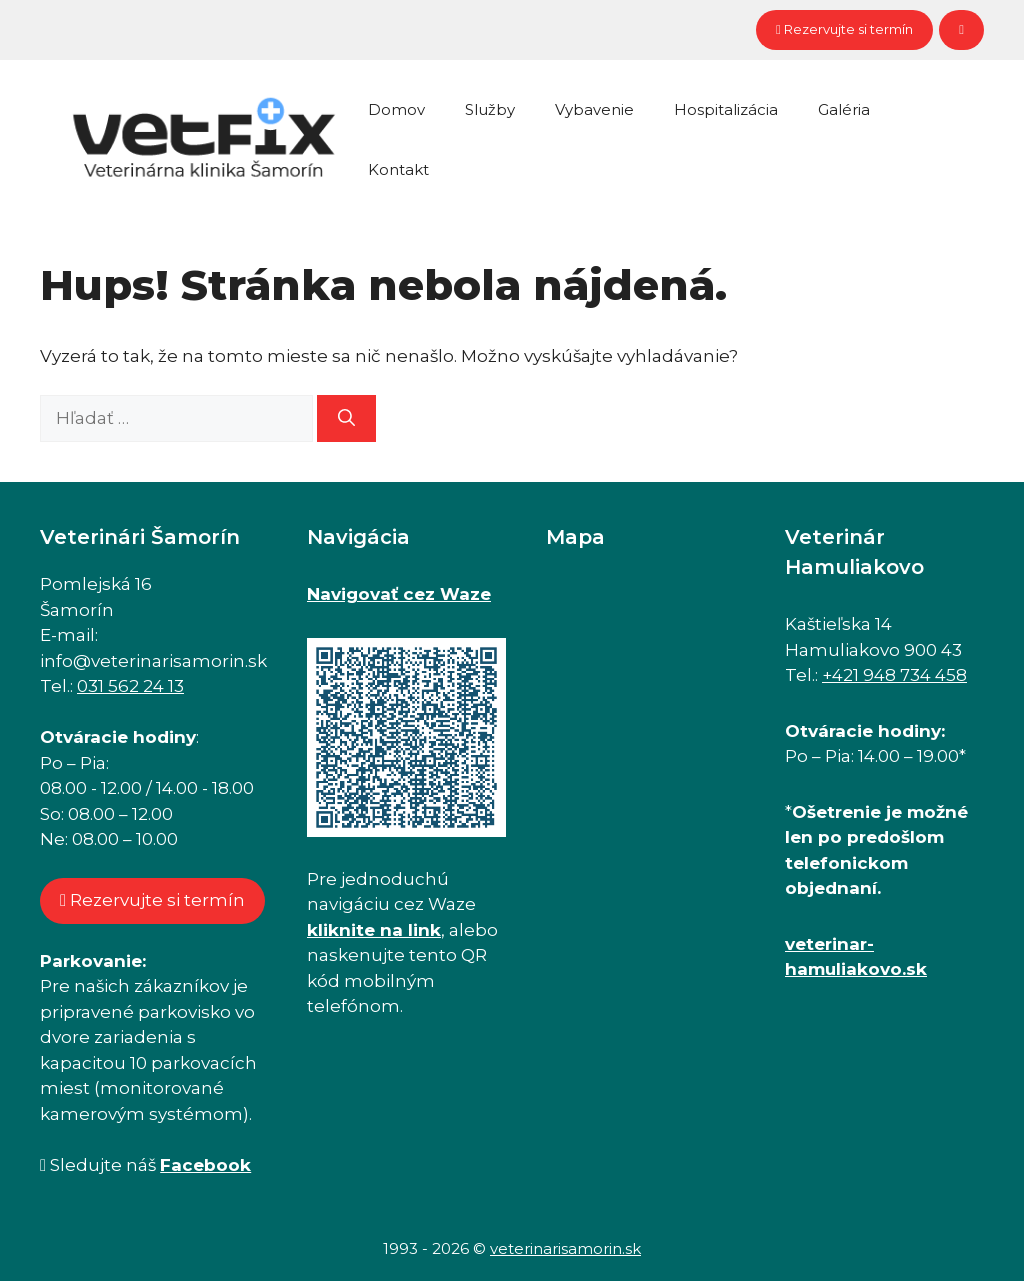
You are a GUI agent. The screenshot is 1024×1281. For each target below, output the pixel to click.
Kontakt (398, 169)
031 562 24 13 (130, 686)
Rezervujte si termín (844, 29)
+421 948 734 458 (894, 675)
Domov (396, 109)
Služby (490, 109)
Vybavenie (594, 109)
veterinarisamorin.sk (565, 1248)
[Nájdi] (346, 419)
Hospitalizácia (726, 109)
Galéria (844, 109)
